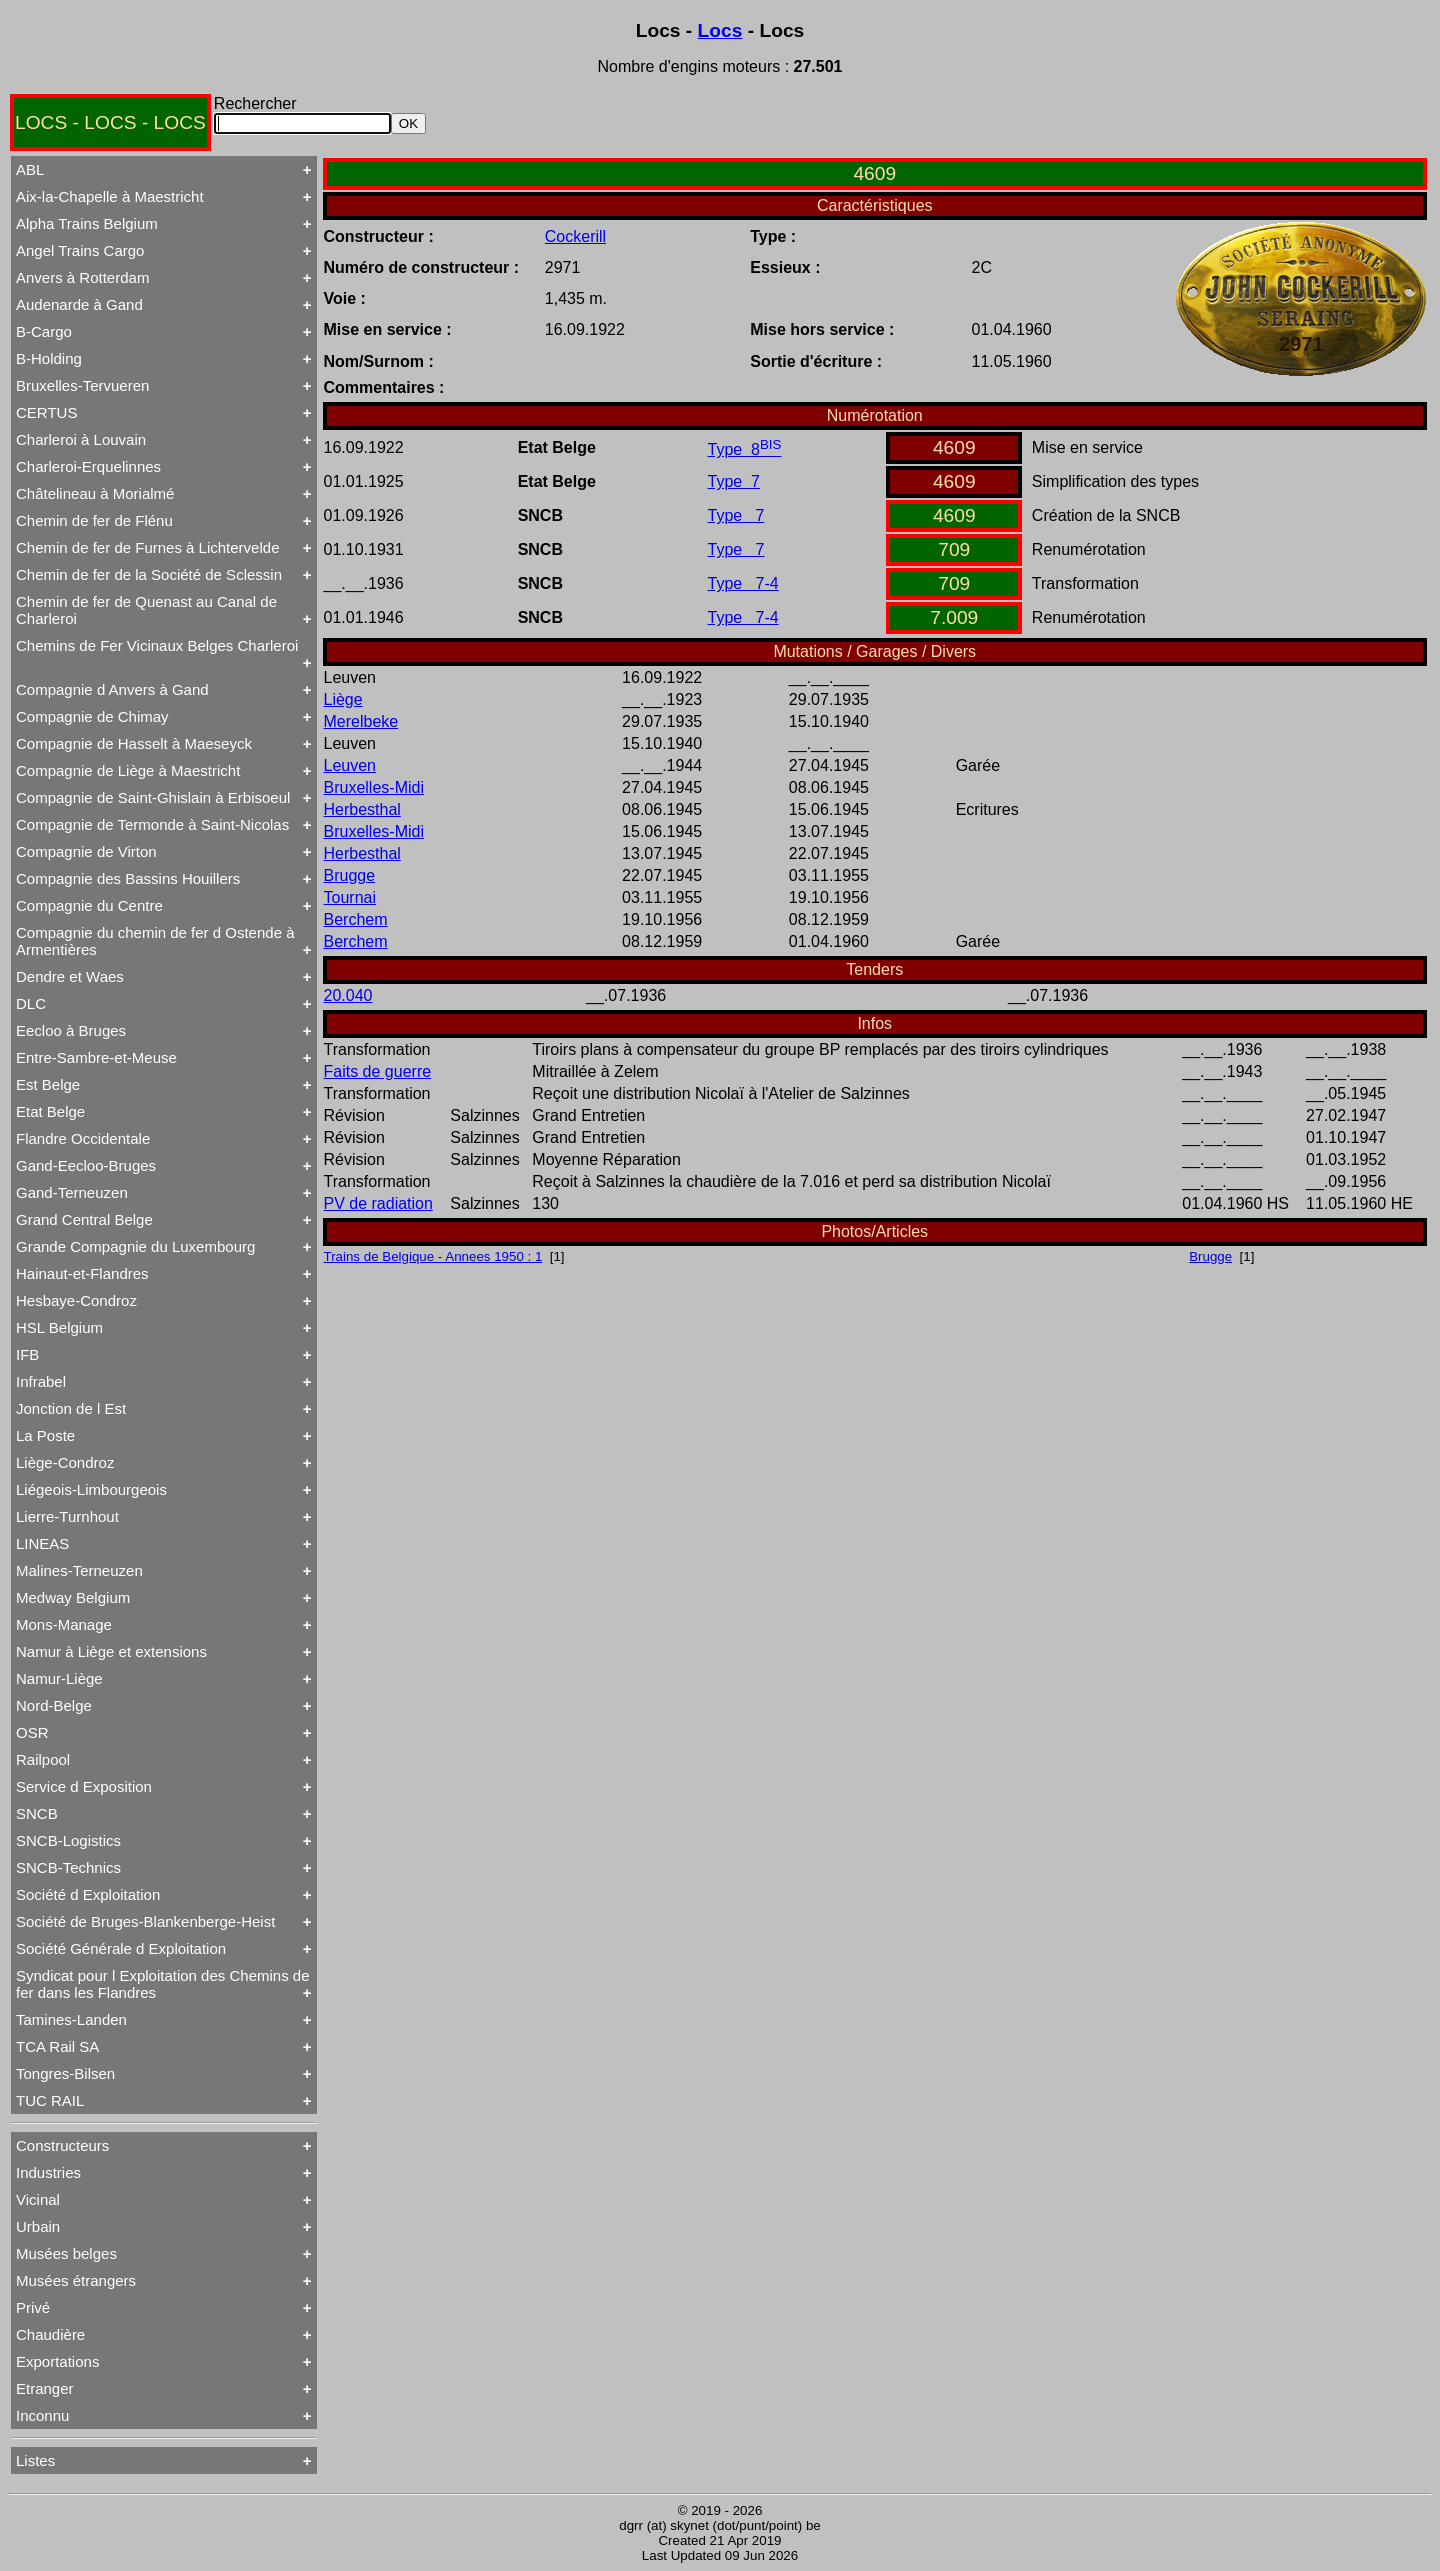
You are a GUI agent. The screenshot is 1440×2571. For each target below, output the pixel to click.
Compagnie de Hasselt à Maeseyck (134, 743)
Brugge (350, 875)
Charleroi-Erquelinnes (88, 466)
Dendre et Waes (70, 976)
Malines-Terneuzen (79, 1570)
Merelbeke (361, 721)
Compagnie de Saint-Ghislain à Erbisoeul (153, 797)
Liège (343, 699)
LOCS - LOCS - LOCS (110, 122)
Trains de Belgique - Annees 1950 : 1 (433, 1256)
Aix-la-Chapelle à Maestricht (110, 196)
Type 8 (745, 449)
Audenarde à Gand (79, 304)
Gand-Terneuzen (72, 1192)
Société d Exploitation (88, 1894)
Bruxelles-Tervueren (82, 385)
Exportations (57, 2361)
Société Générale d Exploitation (121, 1948)
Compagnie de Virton (86, 851)
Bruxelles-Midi (374, 787)
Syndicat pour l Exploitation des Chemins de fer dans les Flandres (163, 1984)
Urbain (38, 2226)
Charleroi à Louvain (81, 439)
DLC (31, 1003)
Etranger (45, 2388)
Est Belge (48, 1084)
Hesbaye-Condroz (76, 1300)
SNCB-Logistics (68, 1840)
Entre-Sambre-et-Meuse (96, 1057)
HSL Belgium (59, 1327)
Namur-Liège (59, 1678)
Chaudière (50, 2334)
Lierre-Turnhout (67, 1516)
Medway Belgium (73, 1597)
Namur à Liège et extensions (111, 1651)
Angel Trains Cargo (80, 250)
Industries (48, 2172)
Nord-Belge (54, 1705)
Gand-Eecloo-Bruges (86, 1165)
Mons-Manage (64, 1624)
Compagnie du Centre (89, 905)
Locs (720, 30)
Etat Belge (50, 1111)
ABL (30, 169)
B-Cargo (44, 331)
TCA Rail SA (57, 2046)
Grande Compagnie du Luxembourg (135, 1246)
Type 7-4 (743, 583)
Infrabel (41, 1381)
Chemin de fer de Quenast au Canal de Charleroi (146, 610)
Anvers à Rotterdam (82, 277)
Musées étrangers (76, 2280)
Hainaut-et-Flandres (82, 1273)
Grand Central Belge (84, 1219)
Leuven (350, 765)
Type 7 (734, 481)
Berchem (356, 919)
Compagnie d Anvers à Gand (112, 689)
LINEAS (42, 1543)
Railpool (43, 1759)
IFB (27, 1354)
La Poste (45, 1435)
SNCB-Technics (68, 1867)
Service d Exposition (84, 1786)
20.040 (348, 995)
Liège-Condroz (65, 1462)
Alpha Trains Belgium (87, 223)
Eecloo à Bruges (71, 1030)
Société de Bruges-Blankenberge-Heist (145, 1921)
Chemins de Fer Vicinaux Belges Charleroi (157, 645)
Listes (35, 2460)
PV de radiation (378, 1203)
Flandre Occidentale (83, 1138)
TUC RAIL (50, 2100)
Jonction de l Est (71, 1408)
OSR (32, 1732)
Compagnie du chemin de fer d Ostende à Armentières (155, 941)
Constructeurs (62, 2145)
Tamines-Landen (71, 2019)
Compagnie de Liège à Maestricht (128, 770)
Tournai (350, 897)
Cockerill (575, 236)
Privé (33, 2307)
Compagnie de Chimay (92, 716)
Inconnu (42, 2415)
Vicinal (38, 2199)
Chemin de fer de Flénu (94, 520)
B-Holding (49, 358)
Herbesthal (362, 809)
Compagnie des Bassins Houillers (128, 878)
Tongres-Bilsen (65, 2073)
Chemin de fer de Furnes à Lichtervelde (147, 547)
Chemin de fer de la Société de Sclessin (149, 574)
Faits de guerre (378, 1071)
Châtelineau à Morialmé (95, 493)
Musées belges (66, 2253)
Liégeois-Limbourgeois (91, 1489)
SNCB (37, 1813)
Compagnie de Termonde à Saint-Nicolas (152, 824)
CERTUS (46, 412)
